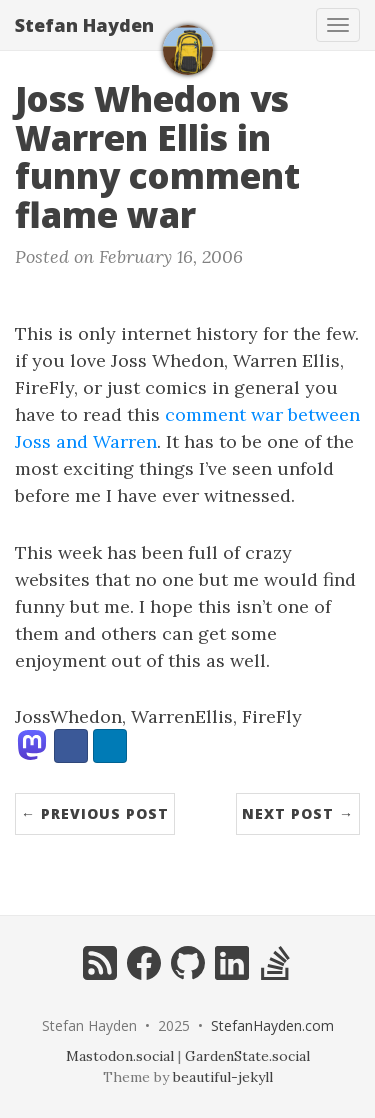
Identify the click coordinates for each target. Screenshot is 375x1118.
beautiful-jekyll (223, 1077)
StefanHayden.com (272, 1025)
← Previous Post (95, 813)
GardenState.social (247, 1056)
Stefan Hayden (84, 25)
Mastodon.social (120, 1056)
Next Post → (298, 813)
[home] (188, 50)
